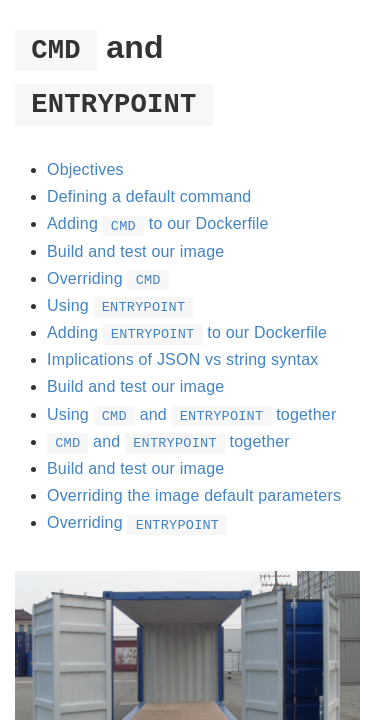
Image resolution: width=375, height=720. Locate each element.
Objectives (85, 169)
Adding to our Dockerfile (158, 223)
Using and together (191, 414)
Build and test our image (135, 251)
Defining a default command (149, 196)
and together (168, 441)
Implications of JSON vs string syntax (183, 359)
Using (120, 305)
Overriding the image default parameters (194, 495)
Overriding (108, 278)
